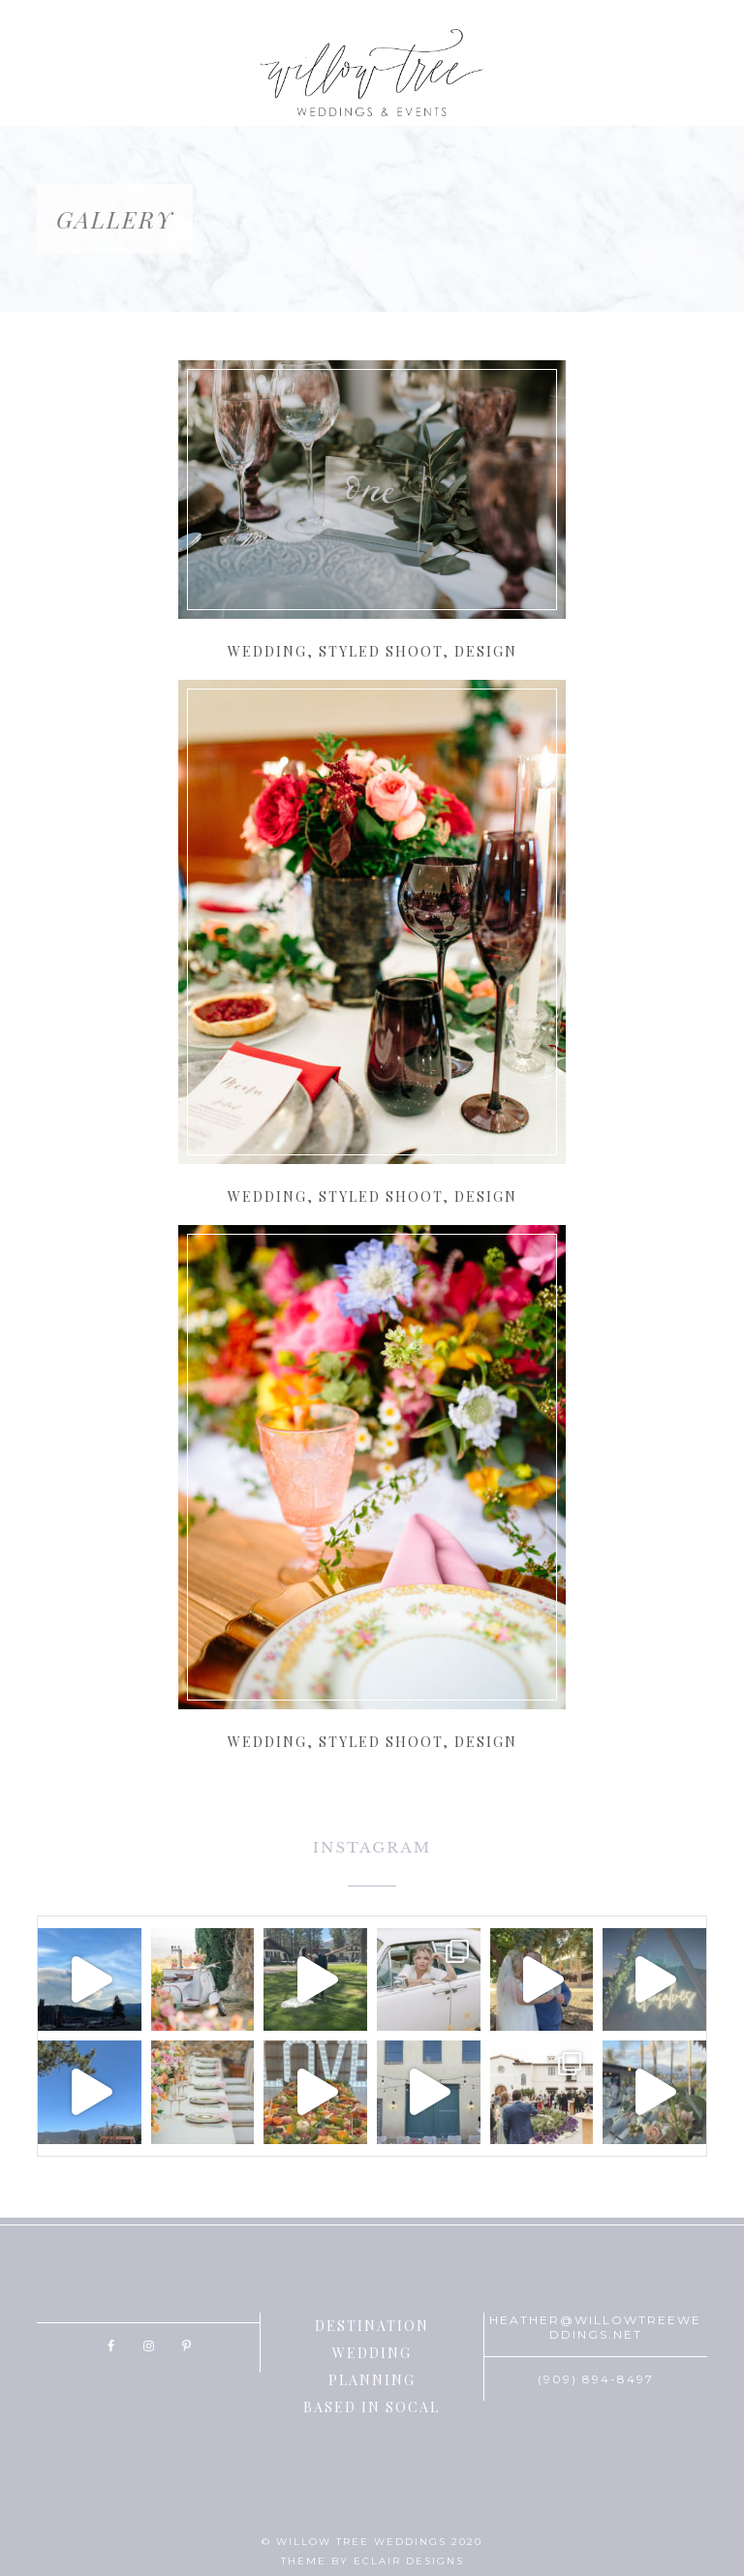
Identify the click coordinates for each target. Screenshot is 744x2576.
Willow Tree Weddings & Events (371, 72)
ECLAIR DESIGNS (409, 2561)
